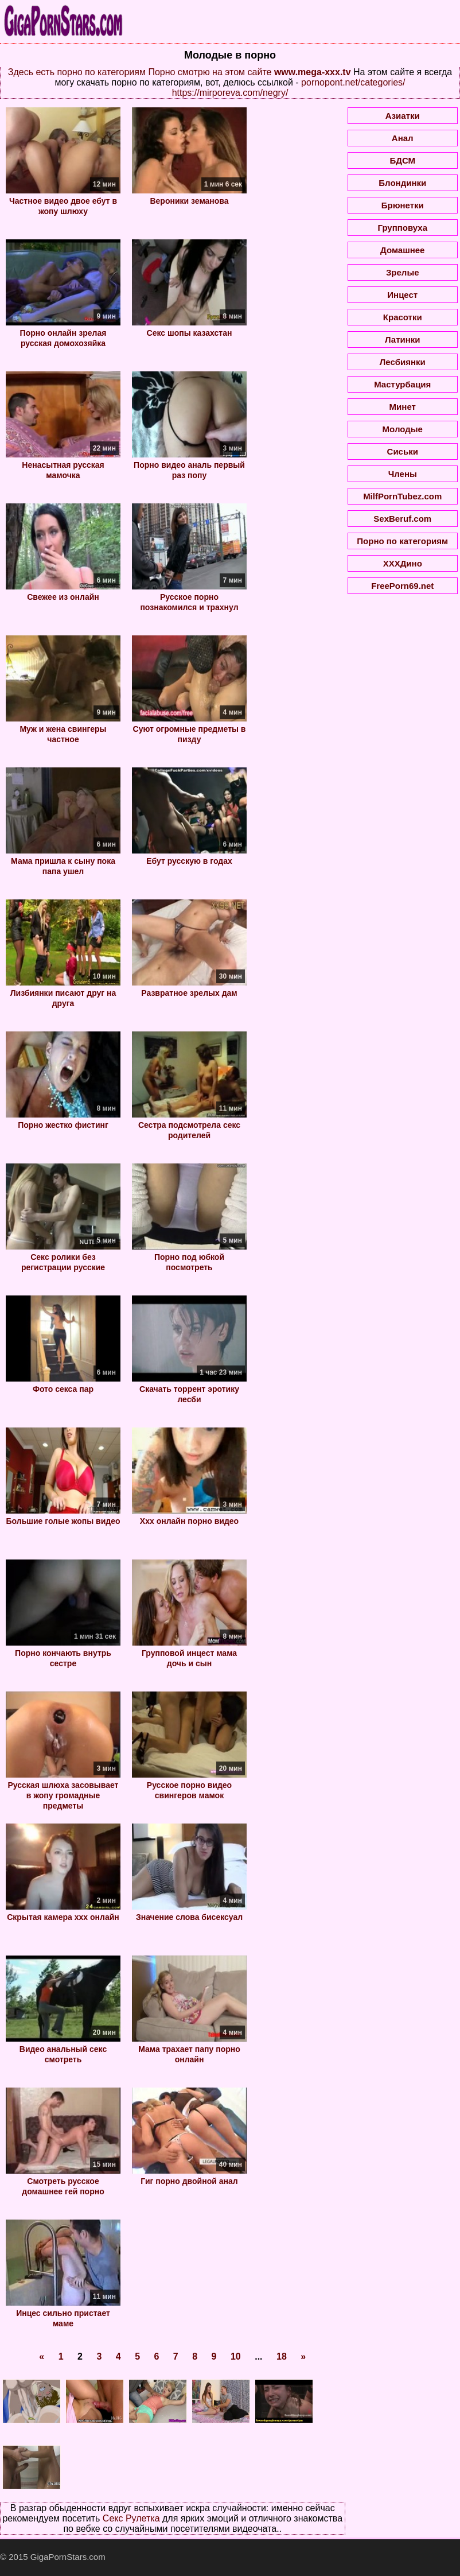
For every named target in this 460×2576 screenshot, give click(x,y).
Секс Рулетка (131, 2518)
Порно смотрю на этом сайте (209, 72)
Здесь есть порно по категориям (77, 72)
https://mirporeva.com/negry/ (230, 93)
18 (281, 2356)
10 (236, 2356)
